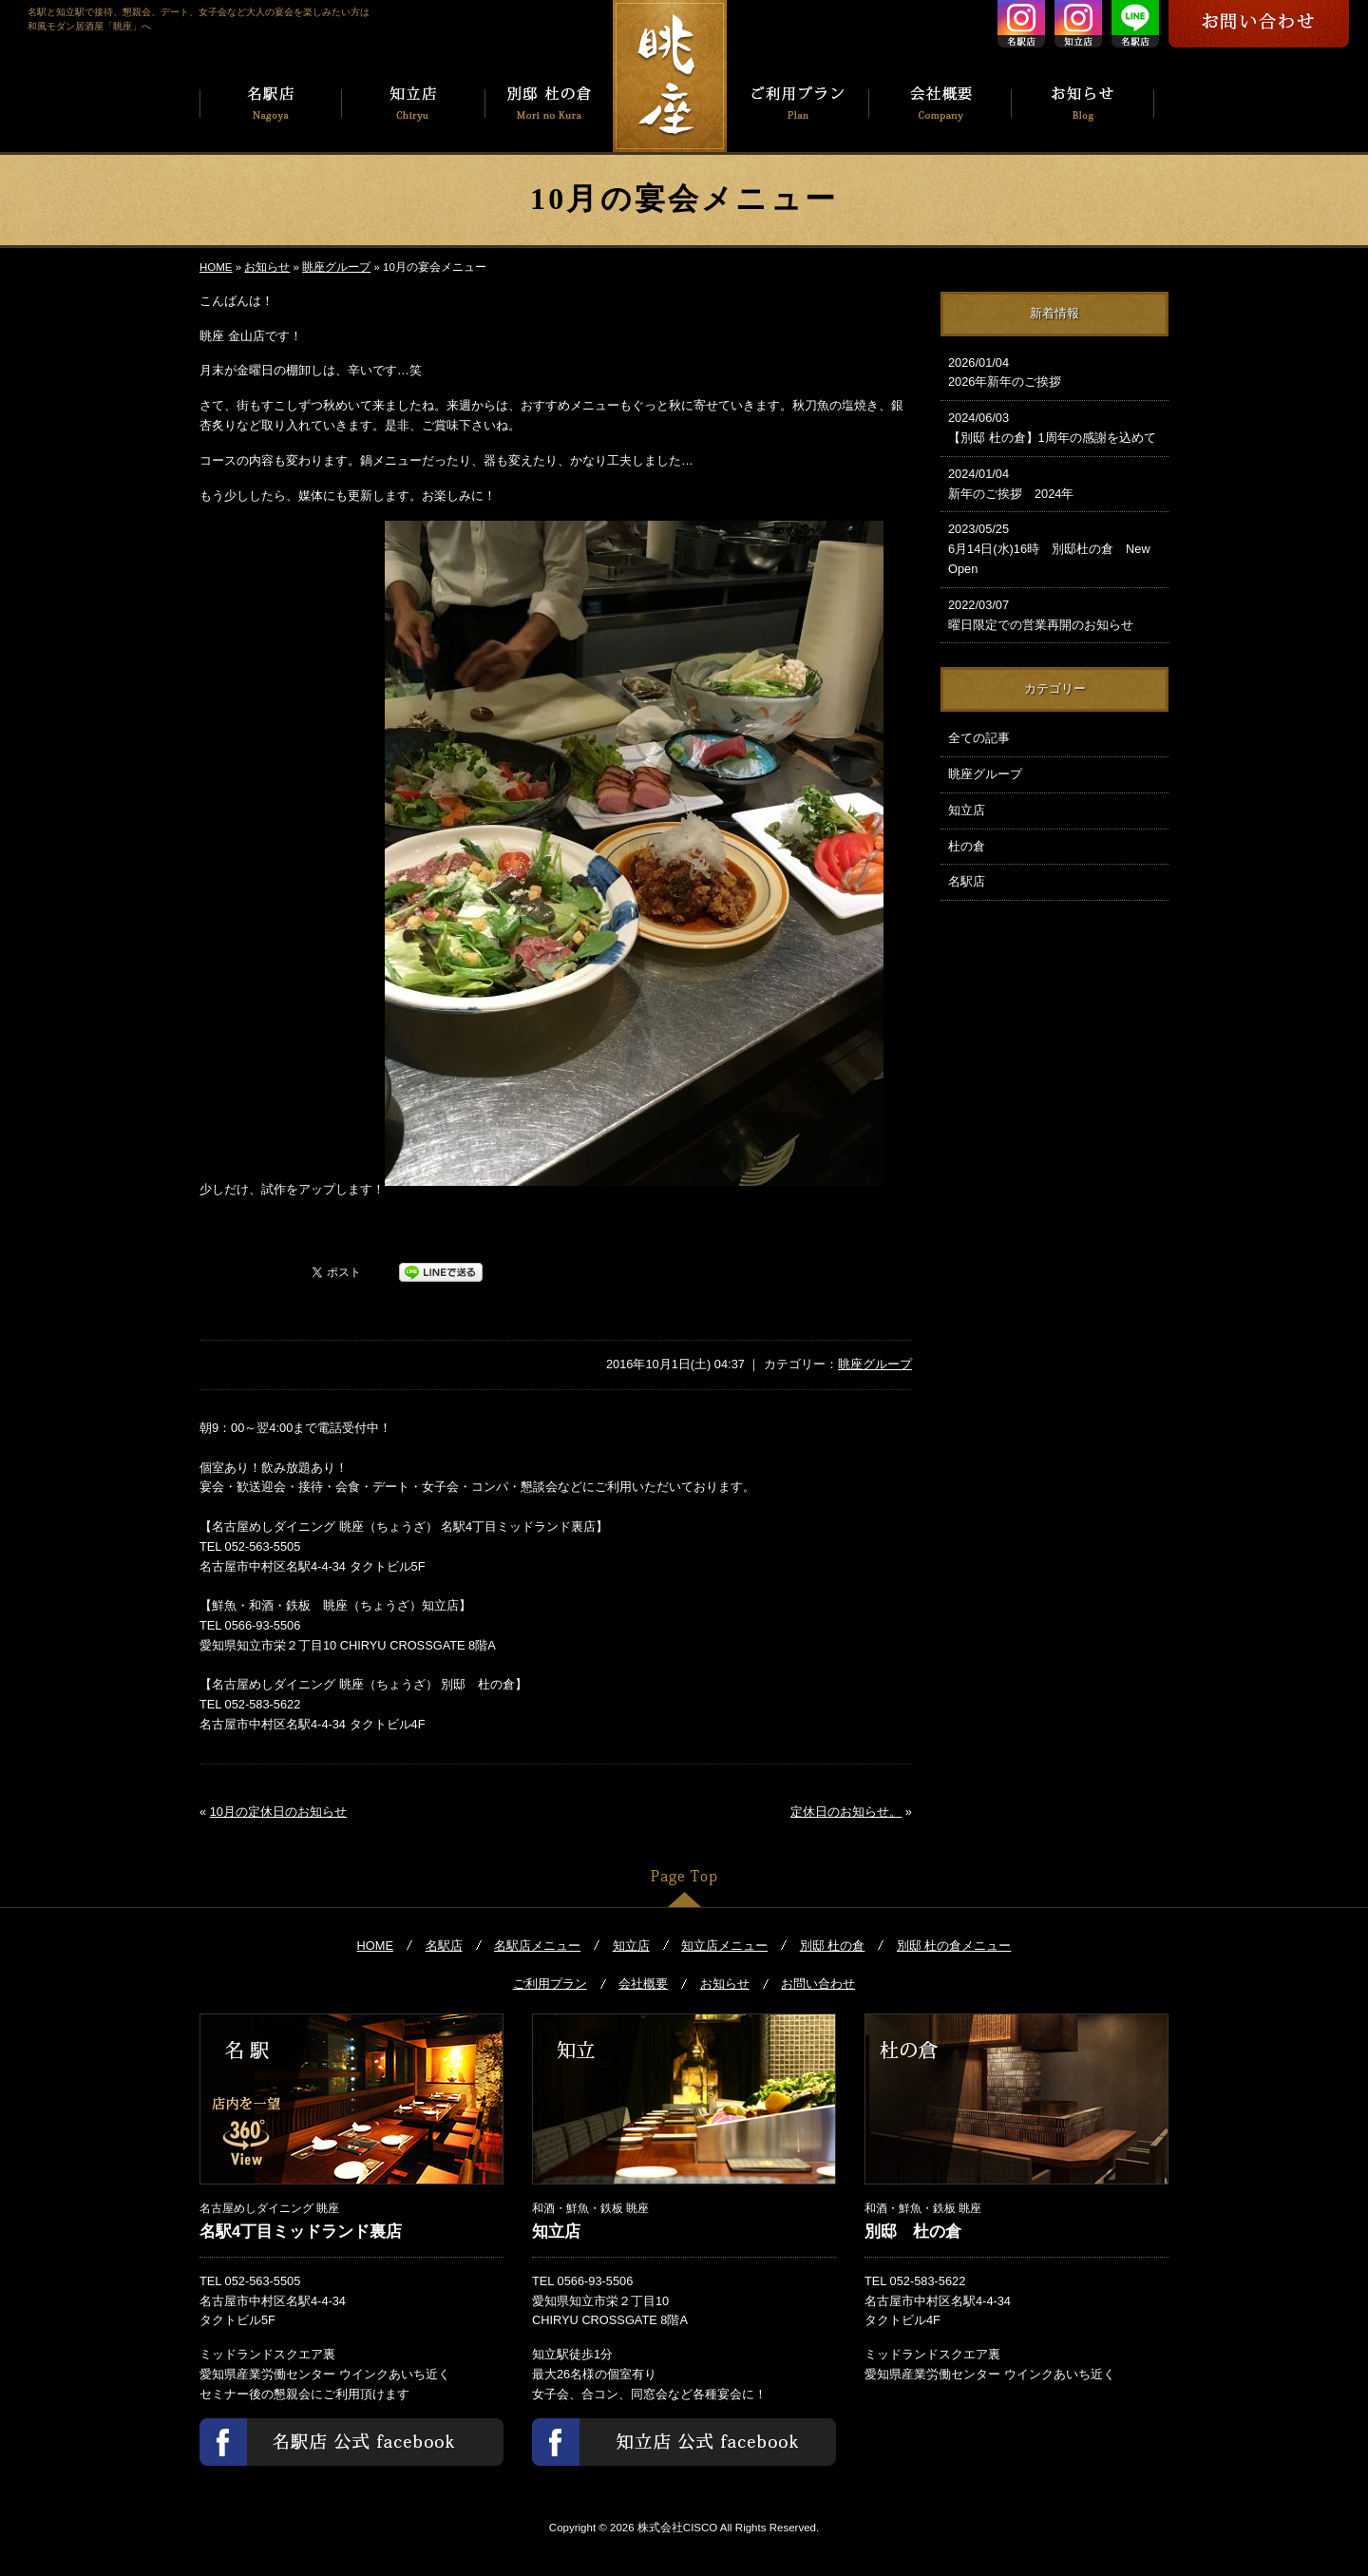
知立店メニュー (724, 1945)
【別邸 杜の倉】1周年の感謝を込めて (1054, 427)
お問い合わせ (818, 1983)
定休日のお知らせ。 (846, 1811)
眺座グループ (336, 267)
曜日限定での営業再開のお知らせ (1054, 614)
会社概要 (643, 1983)
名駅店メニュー (537, 1945)
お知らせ (267, 267)
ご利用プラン (550, 1983)
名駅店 (966, 881)
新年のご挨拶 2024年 (1054, 483)
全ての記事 (979, 738)
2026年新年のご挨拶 (1054, 371)
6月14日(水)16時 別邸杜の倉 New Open (1054, 548)
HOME (216, 267)
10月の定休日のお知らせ (278, 1811)
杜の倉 (966, 846)
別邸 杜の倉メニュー (954, 1945)
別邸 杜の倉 (832, 1945)
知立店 (966, 810)
